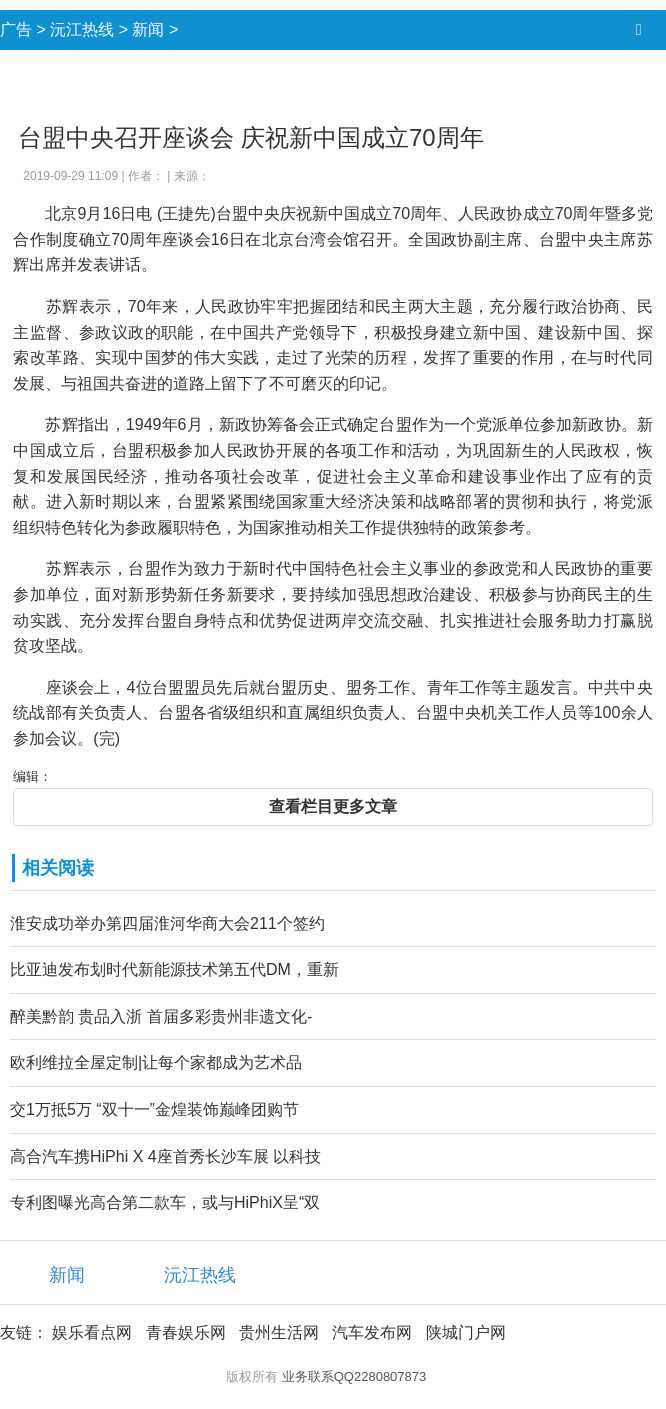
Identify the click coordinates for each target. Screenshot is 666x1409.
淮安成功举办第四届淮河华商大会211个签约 (167, 923)
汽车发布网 (372, 1332)
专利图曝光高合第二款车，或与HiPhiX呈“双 (165, 1202)
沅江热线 (82, 29)
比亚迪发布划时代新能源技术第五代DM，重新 (174, 969)
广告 (16, 29)
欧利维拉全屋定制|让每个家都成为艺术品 (156, 1062)
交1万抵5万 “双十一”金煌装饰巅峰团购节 (154, 1109)
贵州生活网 (279, 1332)
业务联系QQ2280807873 (354, 1376)
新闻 (148, 29)
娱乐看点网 (92, 1332)
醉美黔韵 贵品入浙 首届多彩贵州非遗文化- (161, 1016)
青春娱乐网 (186, 1332)
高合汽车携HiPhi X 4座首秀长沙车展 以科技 (165, 1156)
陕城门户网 (466, 1332)
